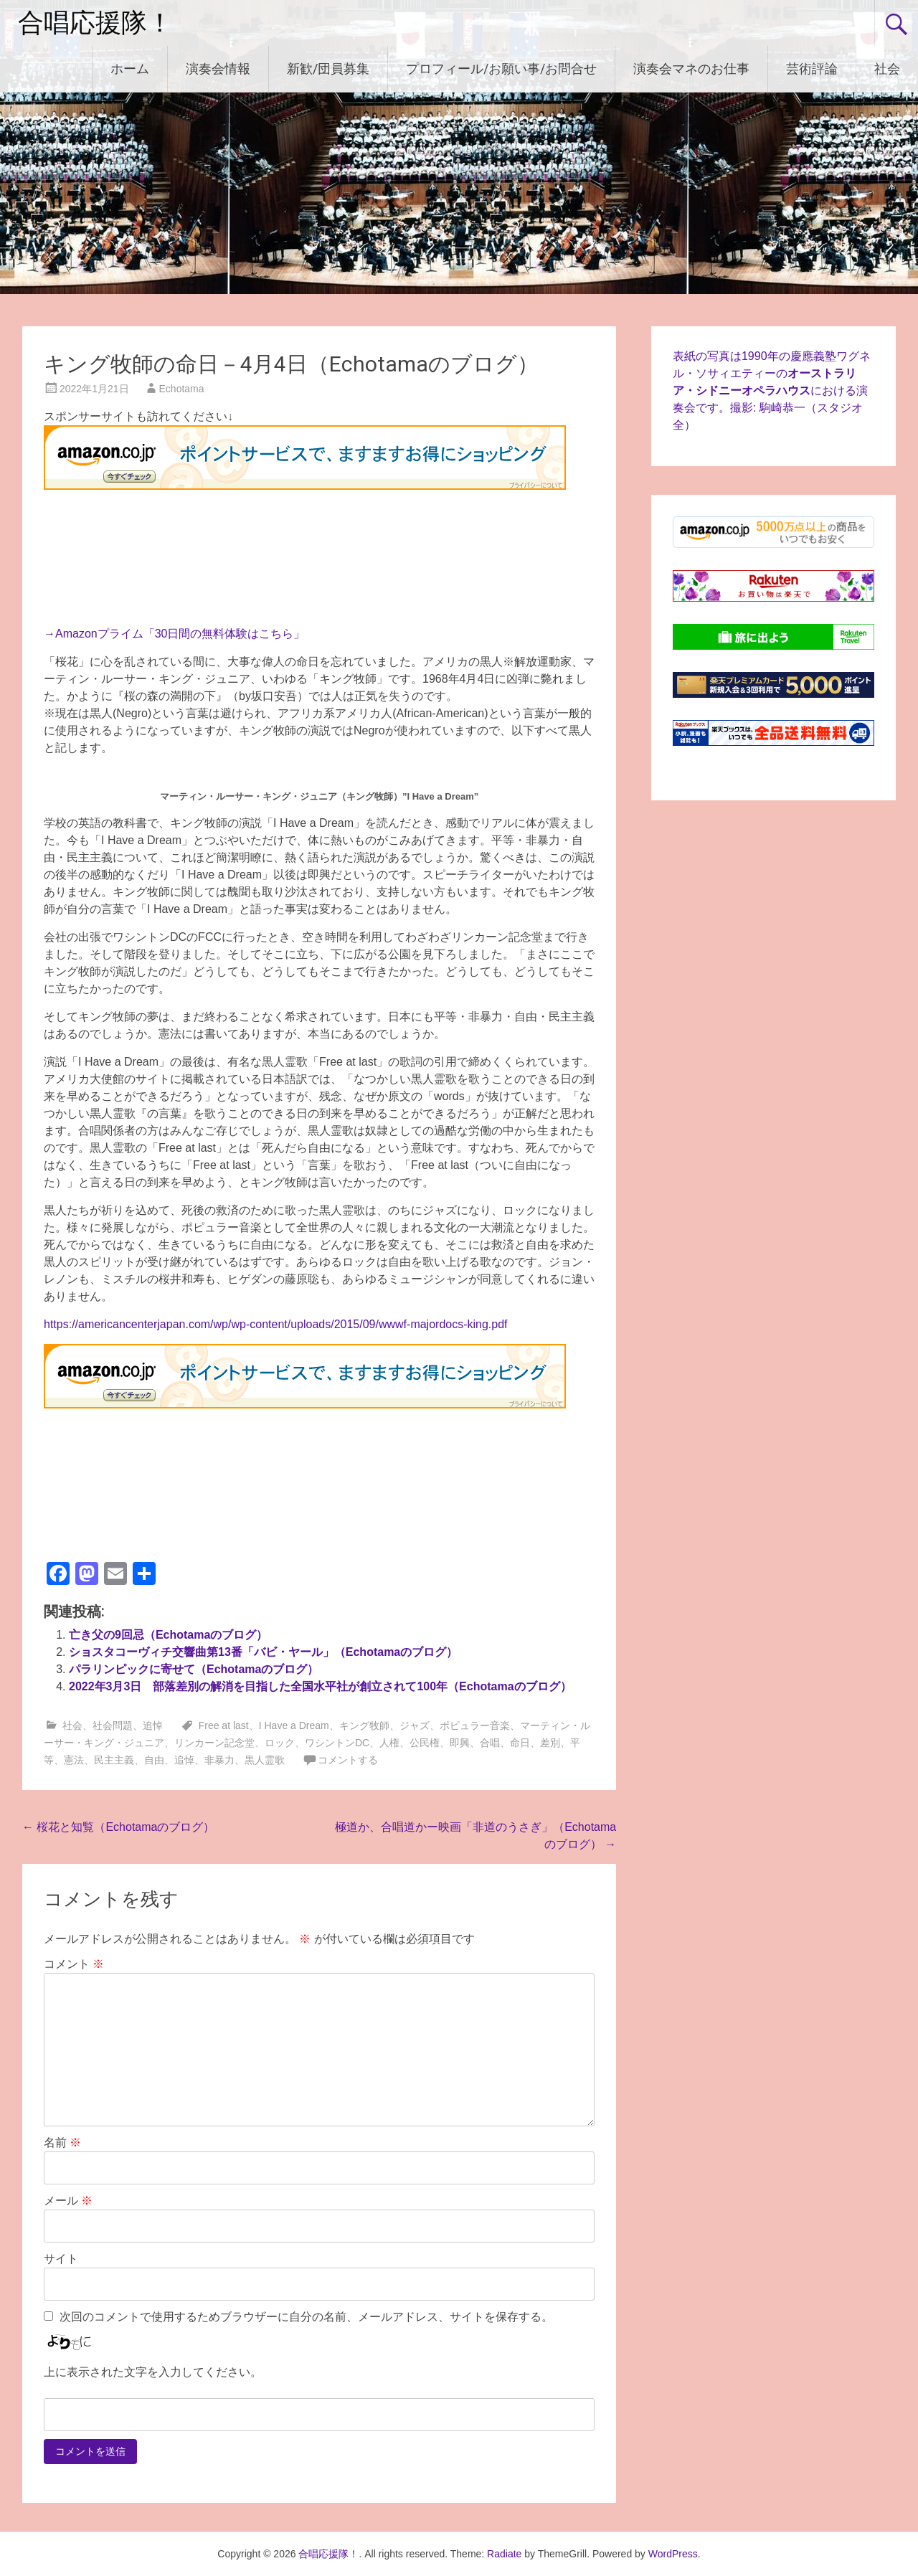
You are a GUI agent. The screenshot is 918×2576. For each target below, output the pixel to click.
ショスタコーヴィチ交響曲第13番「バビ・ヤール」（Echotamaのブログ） (263, 1652)
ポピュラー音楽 (475, 1725)
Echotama (181, 388)
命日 (520, 1742)
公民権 (425, 1742)
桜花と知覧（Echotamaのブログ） (118, 1827)
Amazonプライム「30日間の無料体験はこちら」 (180, 634)
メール (68, 2200)
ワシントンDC (337, 1742)
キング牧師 (364, 1725)
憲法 (74, 1760)
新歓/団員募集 (328, 68)
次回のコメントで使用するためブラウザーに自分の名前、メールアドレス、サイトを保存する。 (306, 2317)
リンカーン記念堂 (214, 1742)
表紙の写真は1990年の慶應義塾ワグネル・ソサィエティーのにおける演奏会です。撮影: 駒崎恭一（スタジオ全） (772, 390)
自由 (154, 1760)
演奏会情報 (218, 68)
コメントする (348, 1760)
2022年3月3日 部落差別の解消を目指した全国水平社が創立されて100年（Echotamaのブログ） (320, 1686)
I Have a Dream (294, 1725)
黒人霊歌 (265, 1760)
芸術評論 (812, 68)
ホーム (129, 68)
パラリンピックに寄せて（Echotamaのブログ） (193, 1669)
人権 (389, 1742)
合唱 (490, 1742)
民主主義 (114, 1760)
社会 (887, 68)
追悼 (153, 1725)
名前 (62, 2142)
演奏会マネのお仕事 (691, 68)
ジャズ (414, 1725)
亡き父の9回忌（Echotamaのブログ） (168, 1635)
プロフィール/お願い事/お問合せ (501, 68)
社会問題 (113, 1725)
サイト (61, 2259)
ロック (280, 1742)
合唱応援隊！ (95, 23)
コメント (74, 1964)
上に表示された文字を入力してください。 (153, 2372)
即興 (460, 1742)
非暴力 (219, 1760)
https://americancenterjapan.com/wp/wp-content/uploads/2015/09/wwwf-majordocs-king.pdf (276, 1324)
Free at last (224, 1725)
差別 (550, 1742)
